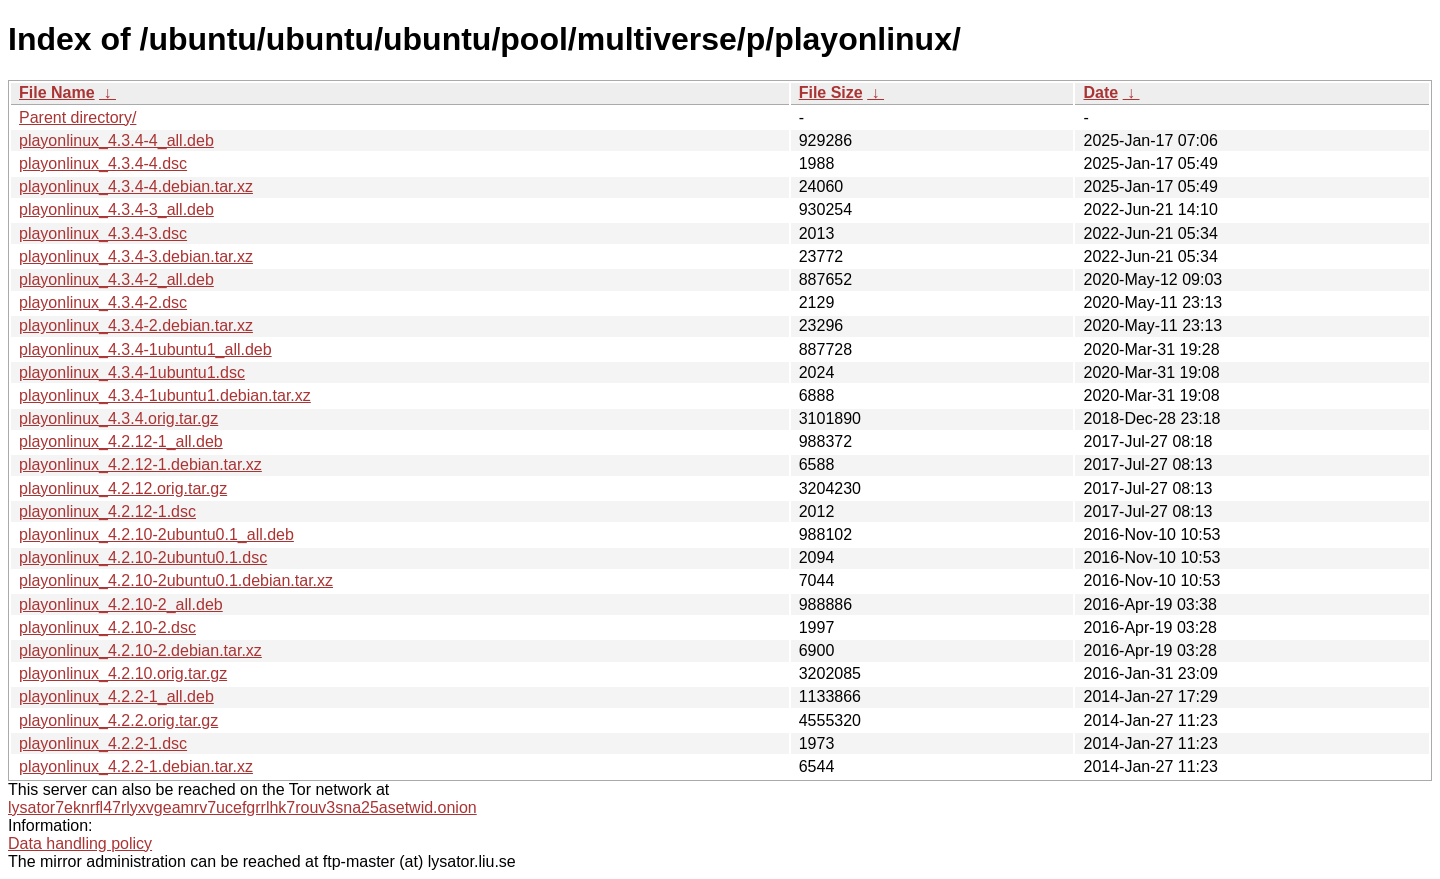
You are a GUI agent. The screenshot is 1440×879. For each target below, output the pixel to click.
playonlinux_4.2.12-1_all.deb (121, 441)
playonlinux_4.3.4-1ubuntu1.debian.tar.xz (165, 395)
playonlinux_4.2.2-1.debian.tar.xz (136, 766)
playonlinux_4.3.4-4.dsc (103, 163)
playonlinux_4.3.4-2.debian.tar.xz (136, 325)
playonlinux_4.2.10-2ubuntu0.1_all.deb (156, 534)
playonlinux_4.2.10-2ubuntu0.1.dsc (143, 557)
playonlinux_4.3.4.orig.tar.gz (118, 418)
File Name (57, 92)
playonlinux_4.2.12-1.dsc (107, 511)
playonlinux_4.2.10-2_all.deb (121, 604)
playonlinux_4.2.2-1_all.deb (116, 696)
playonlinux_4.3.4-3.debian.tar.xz (136, 256)
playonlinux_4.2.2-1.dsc (103, 743)
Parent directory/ (77, 117)
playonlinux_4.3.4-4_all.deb (116, 140)
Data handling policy (80, 843)
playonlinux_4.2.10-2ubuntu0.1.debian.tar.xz (176, 580)
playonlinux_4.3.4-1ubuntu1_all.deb (145, 349)
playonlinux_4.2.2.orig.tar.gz (118, 720)
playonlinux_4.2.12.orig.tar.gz (123, 488)
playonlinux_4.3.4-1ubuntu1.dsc (132, 372)
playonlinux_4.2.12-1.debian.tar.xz (140, 464)
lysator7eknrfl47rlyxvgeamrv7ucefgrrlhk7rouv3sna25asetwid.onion (242, 807)
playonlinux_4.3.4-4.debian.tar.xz (136, 186)
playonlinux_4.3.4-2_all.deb (116, 279)
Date (1100, 92)
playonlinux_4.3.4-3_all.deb (116, 209)
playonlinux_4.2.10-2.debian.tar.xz (140, 650)
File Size (831, 92)
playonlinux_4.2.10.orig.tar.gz (123, 673)
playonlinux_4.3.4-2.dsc (103, 302)
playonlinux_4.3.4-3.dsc (103, 233)
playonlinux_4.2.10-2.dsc (107, 627)
